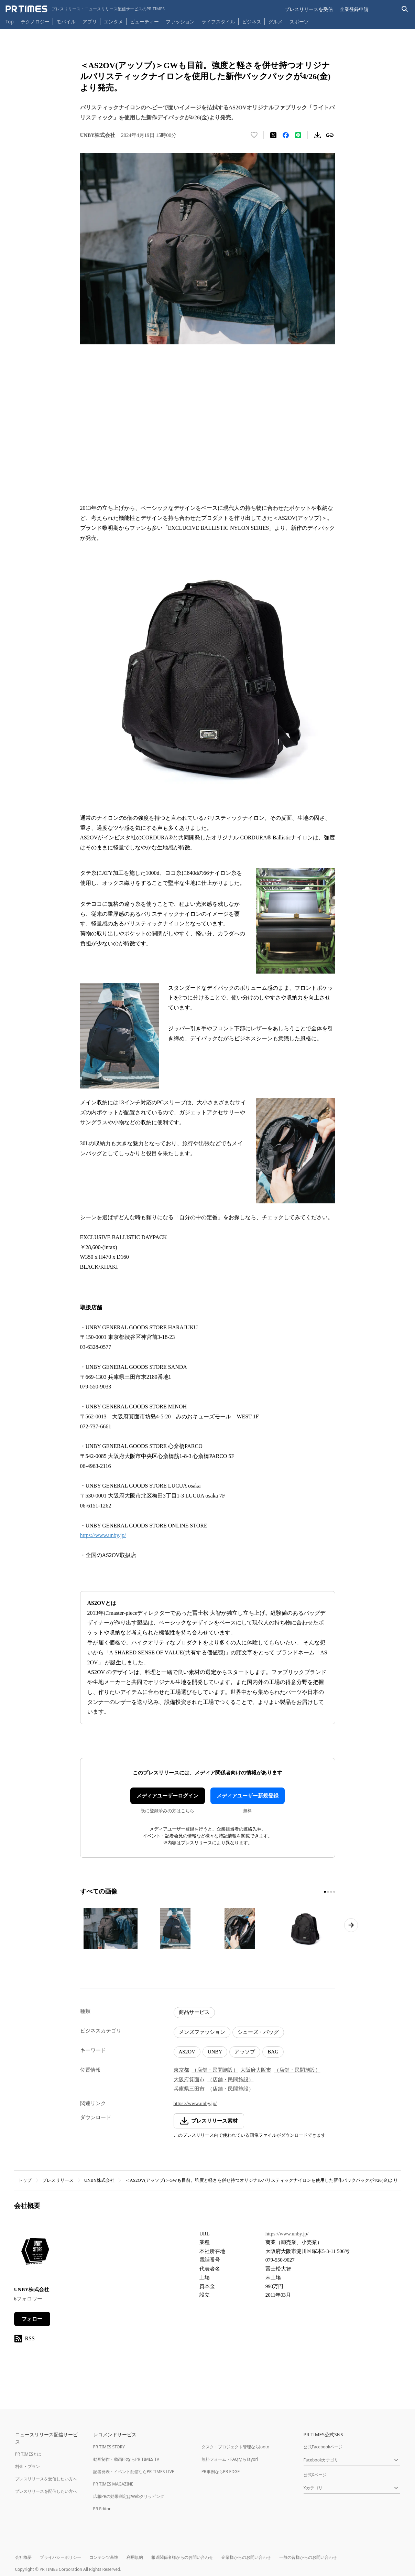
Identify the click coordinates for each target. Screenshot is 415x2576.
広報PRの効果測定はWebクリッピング (129, 2496)
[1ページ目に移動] (325, 1892)
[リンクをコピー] (329, 135)
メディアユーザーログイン (167, 1796)
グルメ (275, 21)
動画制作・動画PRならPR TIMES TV (126, 2459)
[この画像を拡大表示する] (110, 1928)
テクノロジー (35, 21)
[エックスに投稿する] (273, 135)
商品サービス (194, 2012)
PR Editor (102, 2509)
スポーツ (299, 21)
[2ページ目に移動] (328, 1892)
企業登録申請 (354, 9)
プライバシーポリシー (60, 2557)
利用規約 (135, 2557)
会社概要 (23, 2557)
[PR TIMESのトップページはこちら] (85, 9)
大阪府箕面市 (189, 2079)
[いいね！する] (254, 135)
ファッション (180, 21)
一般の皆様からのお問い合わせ (308, 2557)
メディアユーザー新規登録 (248, 1796)
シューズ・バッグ (258, 2032)
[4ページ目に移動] (334, 1892)
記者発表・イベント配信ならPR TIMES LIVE (133, 2472)
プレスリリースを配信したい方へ (46, 2491)
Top (10, 21)
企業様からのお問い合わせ (246, 2557)
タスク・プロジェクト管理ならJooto (235, 2447)
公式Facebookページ (323, 2447)
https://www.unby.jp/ (103, 1535)
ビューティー (144, 21)
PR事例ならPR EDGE (220, 2472)
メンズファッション (202, 2032)
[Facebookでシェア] (285, 135)
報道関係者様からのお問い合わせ (182, 2557)
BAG (273, 2051)
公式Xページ (315, 2475)
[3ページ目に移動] (331, 1892)
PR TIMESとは (28, 2454)
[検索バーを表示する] (404, 9)
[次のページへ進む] (351, 1925)
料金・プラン (27, 2466)
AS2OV (187, 2051)
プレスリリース (58, 2180)
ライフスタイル (218, 21)
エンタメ (113, 21)
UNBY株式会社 (99, 2180)
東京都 (181, 2070)
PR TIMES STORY (109, 2447)
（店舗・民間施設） (215, 2070)
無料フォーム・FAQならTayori (229, 2459)
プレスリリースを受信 (309, 9)
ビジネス (251, 21)
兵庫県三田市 (189, 2089)
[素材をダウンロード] (317, 135)
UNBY (215, 2051)
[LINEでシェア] (298, 135)
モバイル (66, 21)
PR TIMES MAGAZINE (113, 2484)
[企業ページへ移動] (35, 2253)
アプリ (90, 21)
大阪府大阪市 (255, 2070)
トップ (25, 2180)
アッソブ (244, 2051)
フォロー (32, 2319)
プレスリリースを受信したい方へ (46, 2479)
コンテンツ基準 (103, 2557)
